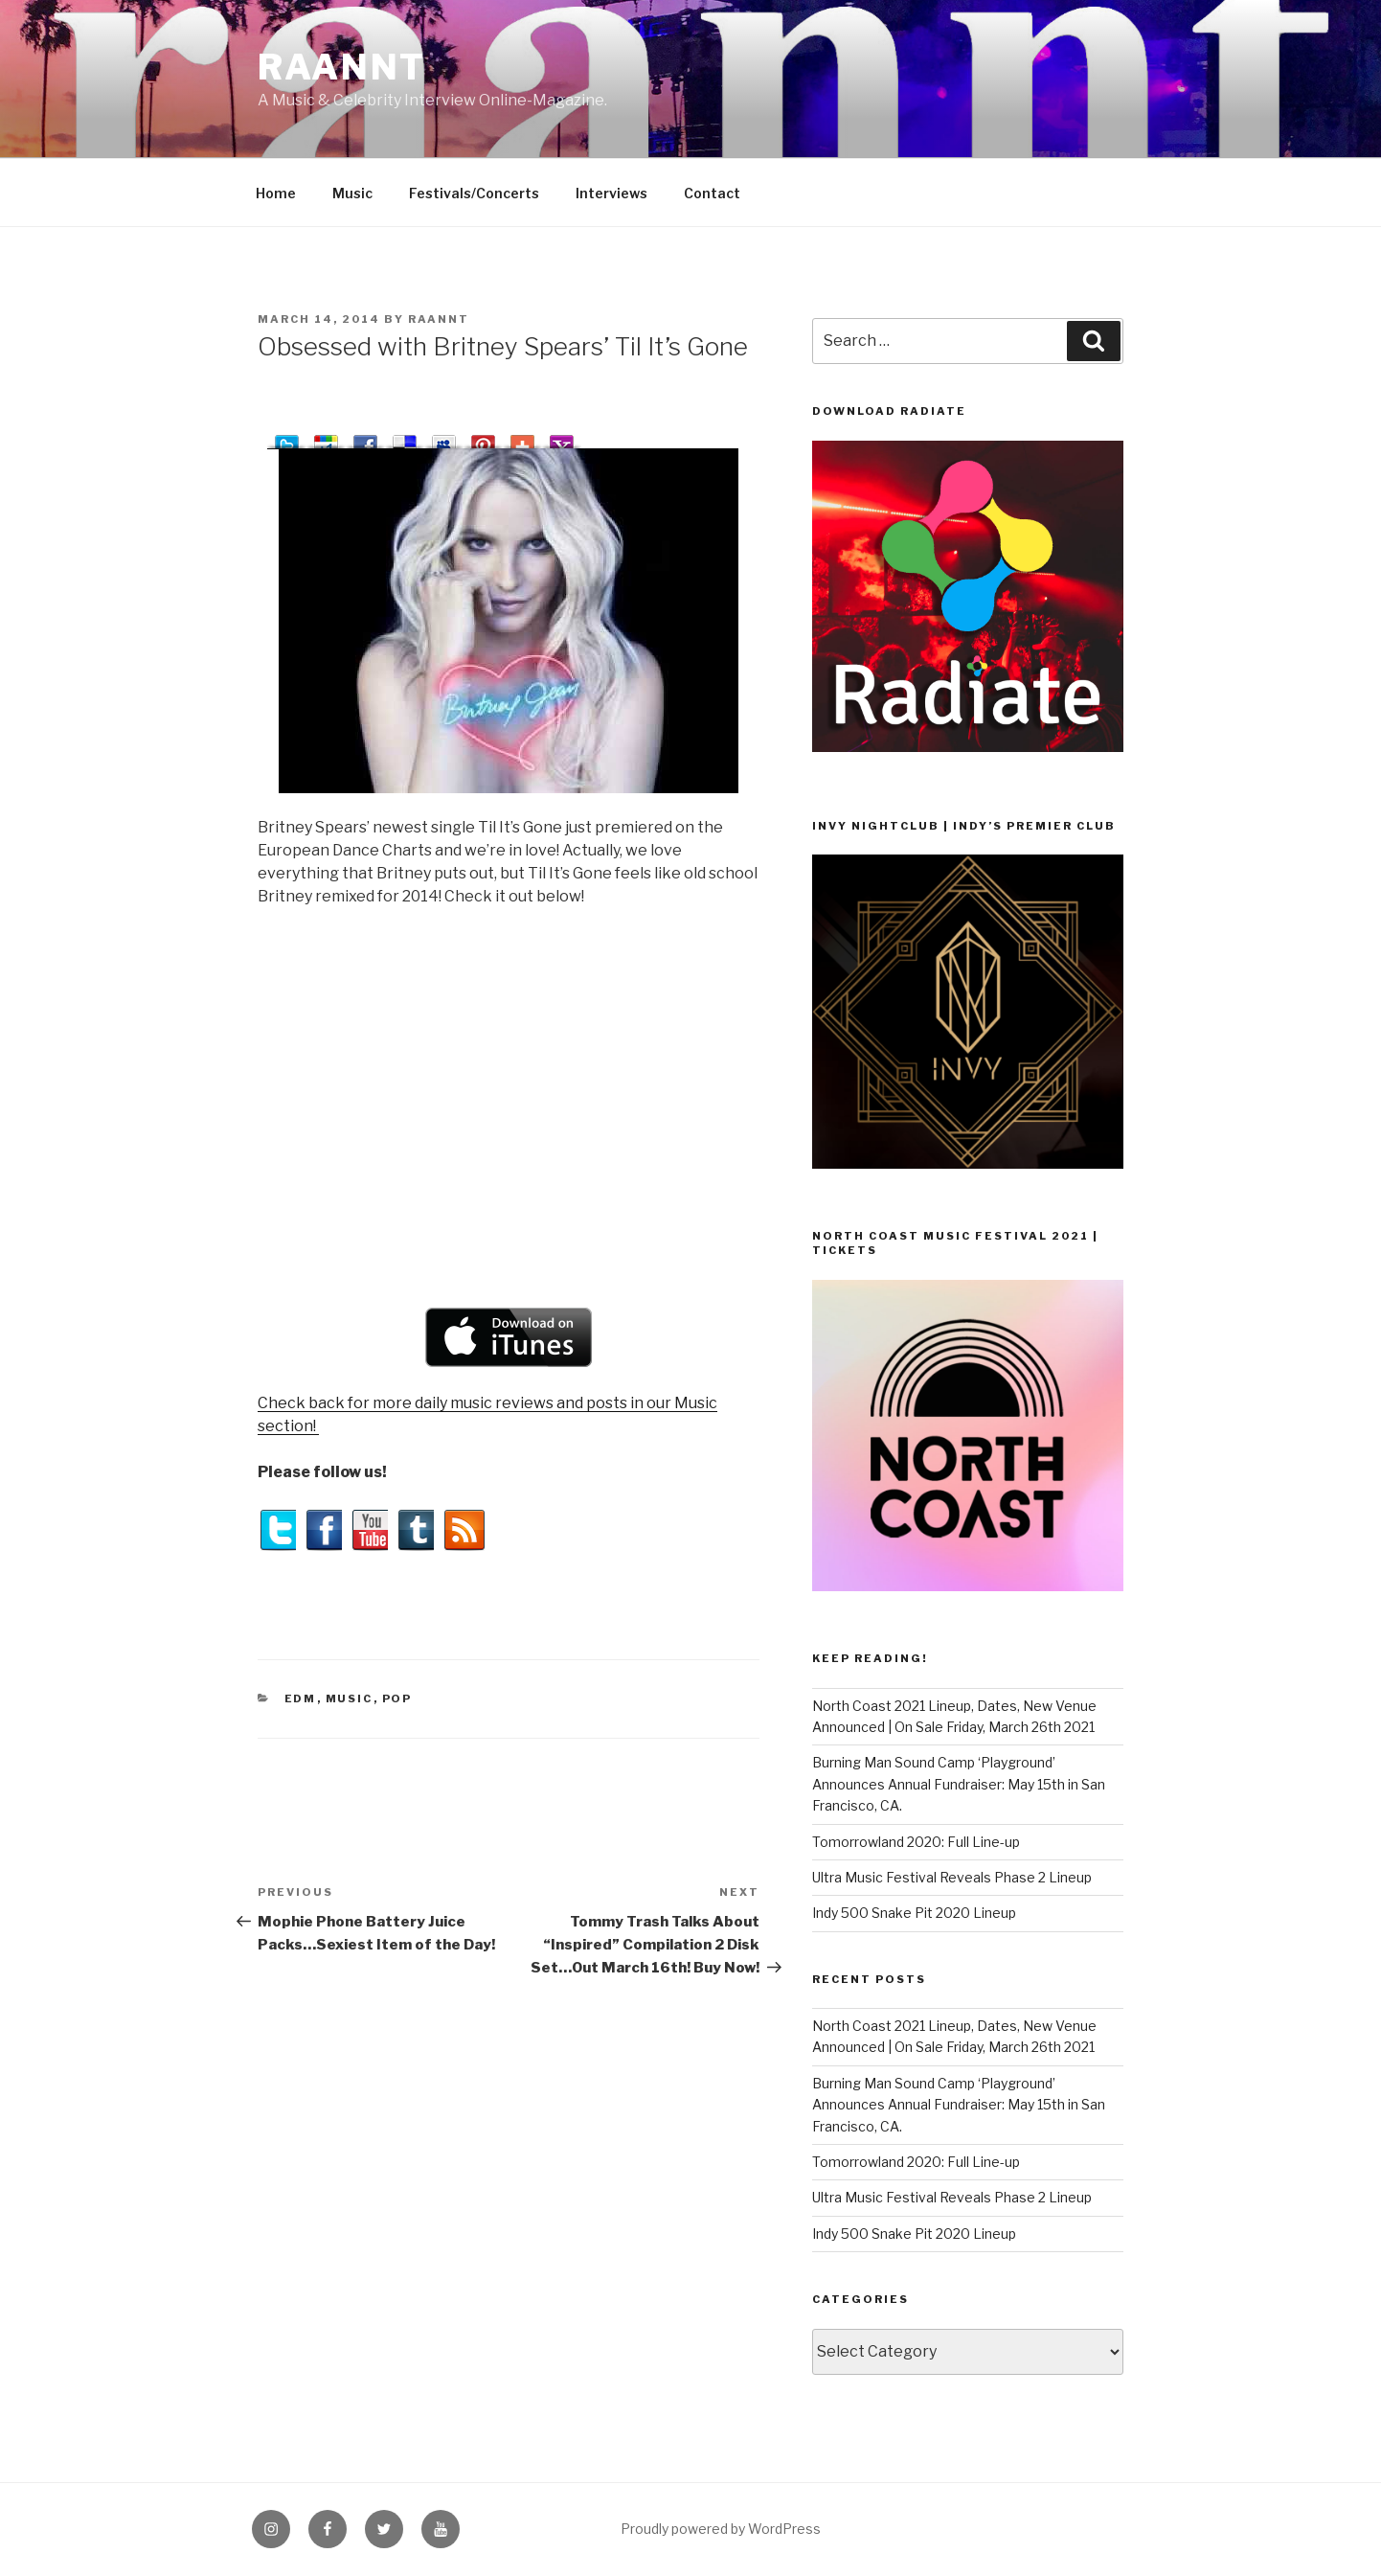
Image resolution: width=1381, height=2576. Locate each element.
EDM (300, 1698)
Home (276, 193)
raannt (342, 67)
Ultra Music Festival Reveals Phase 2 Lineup (952, 1877)
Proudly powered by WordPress (721, 2528)
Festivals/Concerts (474, 193)
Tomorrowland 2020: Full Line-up (916, 1842)
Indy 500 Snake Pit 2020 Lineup (914, 1912)
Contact (712, 193)
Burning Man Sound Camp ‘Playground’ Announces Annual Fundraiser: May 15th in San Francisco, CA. (958, 1783)
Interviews (611, 193)
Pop (397, 1698)
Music (352, 193)
